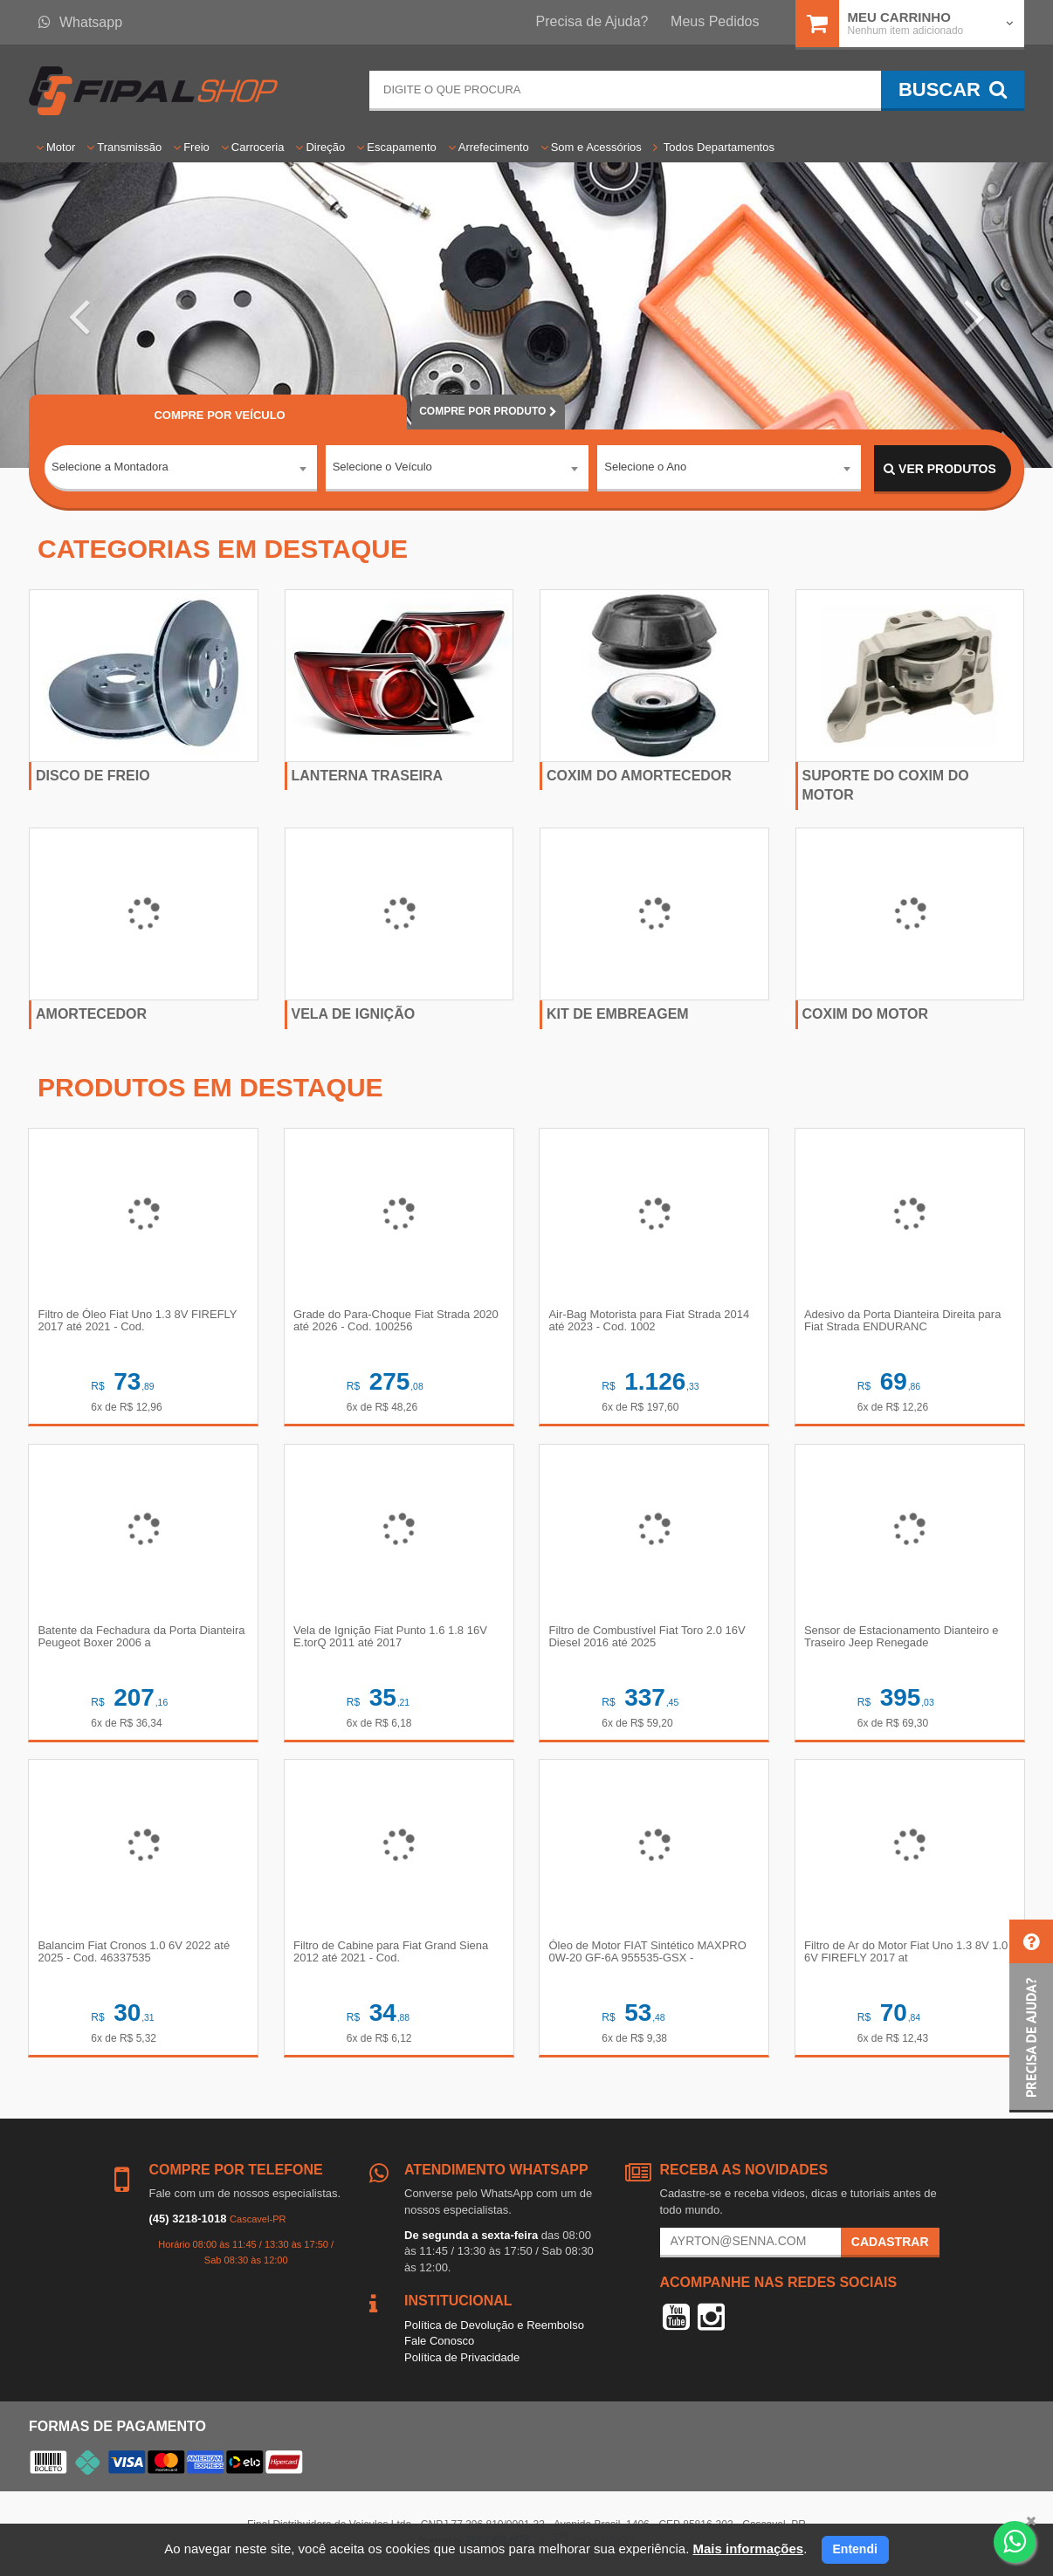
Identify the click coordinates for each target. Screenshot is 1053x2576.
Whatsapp (80, 22)
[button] (79, 315)
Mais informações (747, 2548)
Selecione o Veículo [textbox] (382, 468)
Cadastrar (890, 2243)
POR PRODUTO (488, 411)
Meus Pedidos (715, 21)
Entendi (855, 2549)
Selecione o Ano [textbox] (645, 468)
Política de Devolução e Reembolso (494, 2326)
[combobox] (181, 469)
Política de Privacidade (462, 2359)
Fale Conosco (439, 2342)
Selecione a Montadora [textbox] (110, 468)
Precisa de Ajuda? (592, 21)
